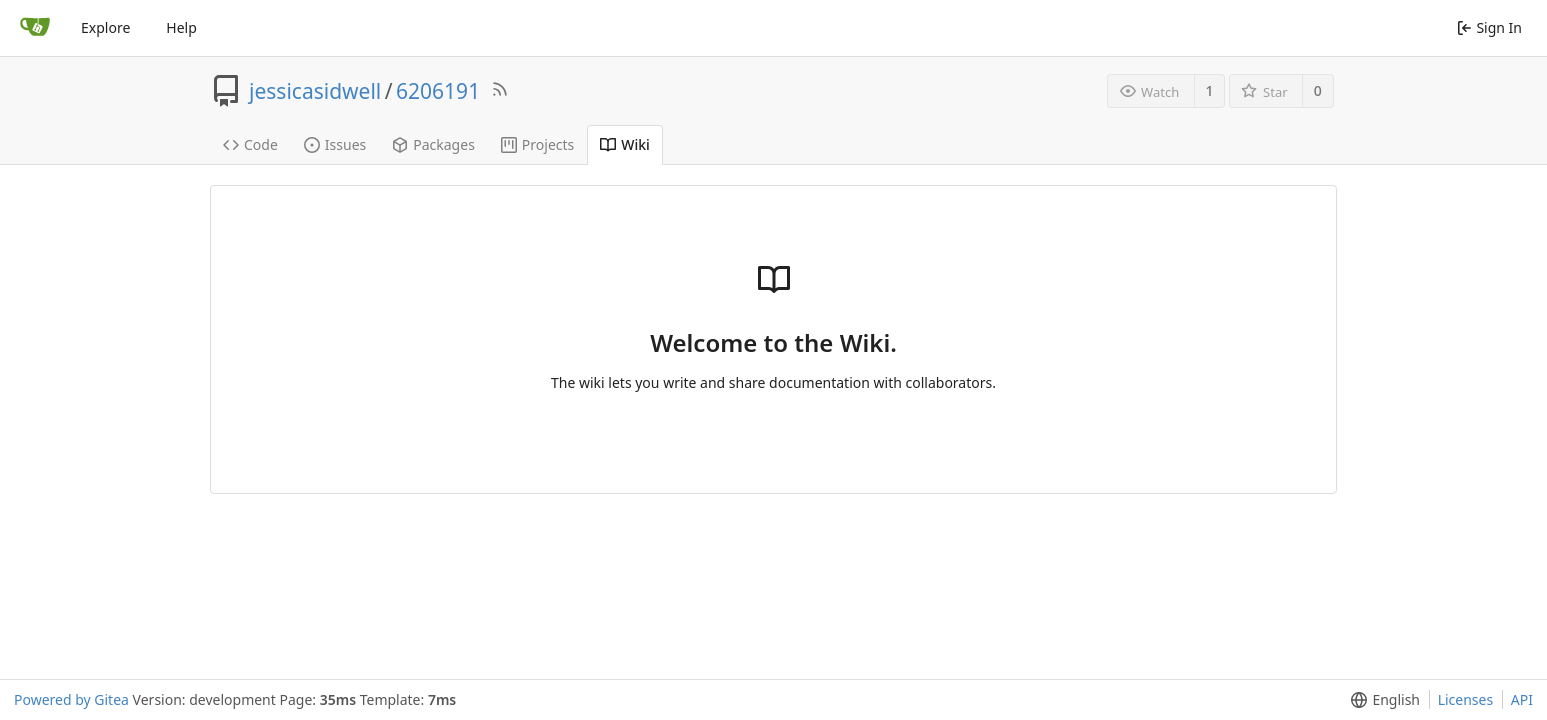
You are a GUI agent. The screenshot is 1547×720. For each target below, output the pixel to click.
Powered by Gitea (71, 699)
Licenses (1466, 699)
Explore (105, 27)
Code (250, 144)
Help (181, 27)
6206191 (438, 91)
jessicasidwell (315, 91)
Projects (537, 144)
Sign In (1489, 27)
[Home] (35, 28)
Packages (433, 144)
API (1522, 699)
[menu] (1381, 700)
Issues (335, 144)
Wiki (625, 144)
